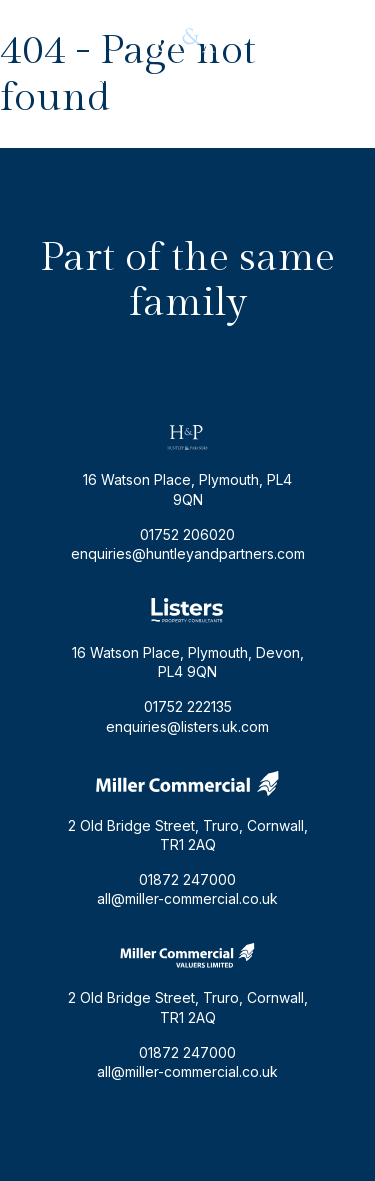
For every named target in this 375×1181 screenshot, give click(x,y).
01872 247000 (187, 879)
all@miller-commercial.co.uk (187, 898)
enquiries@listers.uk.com (187, 726)
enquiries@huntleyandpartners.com (188, 77)
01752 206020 (187, 101)
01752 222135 (188, 706)
